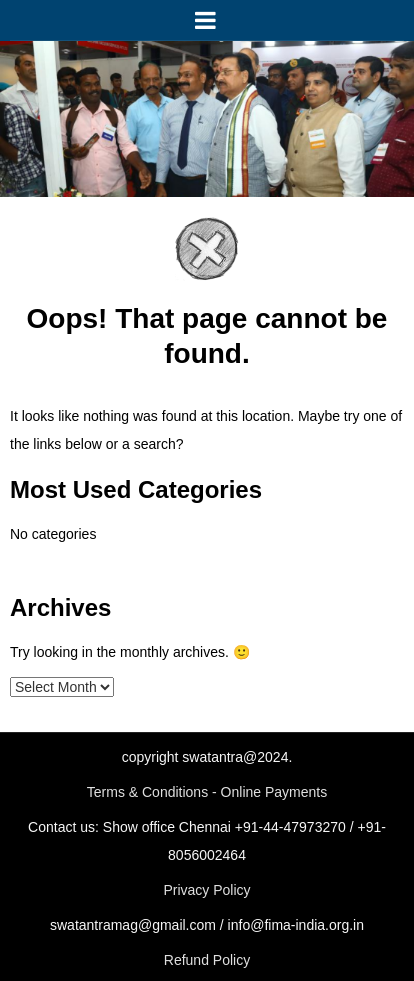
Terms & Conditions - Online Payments (207, 792)
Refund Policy (207, 960)
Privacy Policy (206, 890)
